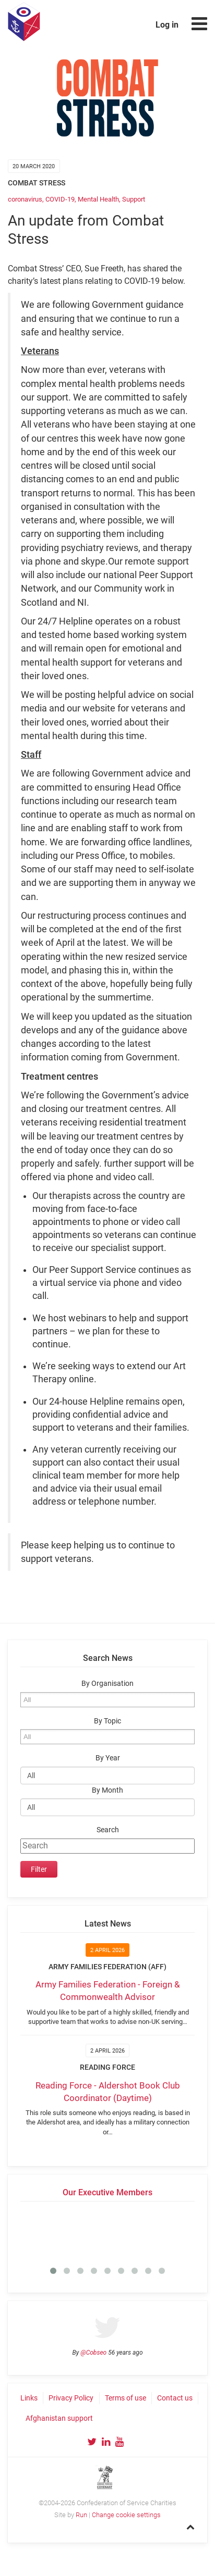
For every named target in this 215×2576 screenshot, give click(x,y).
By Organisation (107, 1683)
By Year (107, 1758)
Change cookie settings (126, 2515)
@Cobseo (93, 2352)
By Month (107, 1790)
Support (133, 199)
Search (108, 1829)
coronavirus (25, 199)
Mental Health (98, 199)
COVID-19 (60, 199)
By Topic (107, 1721)
